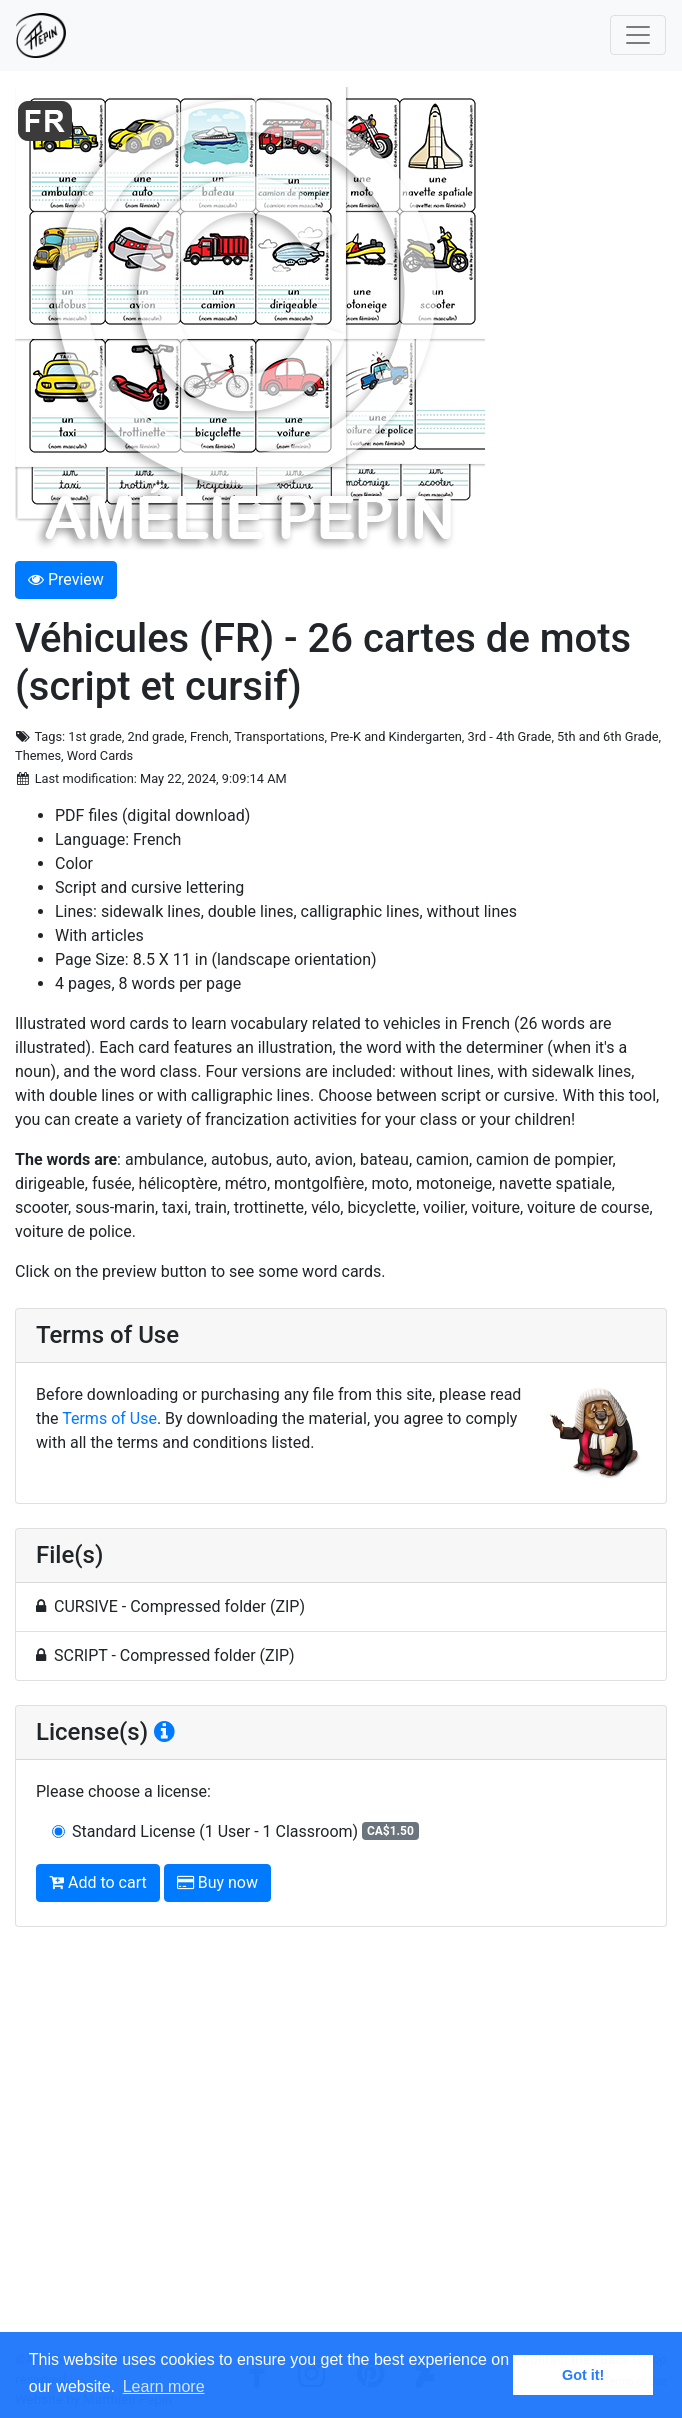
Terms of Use (109, 1418)
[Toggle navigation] (638, 35)
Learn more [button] (164, 2386)
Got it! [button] (583, 2375)
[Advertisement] (341, 2146)
